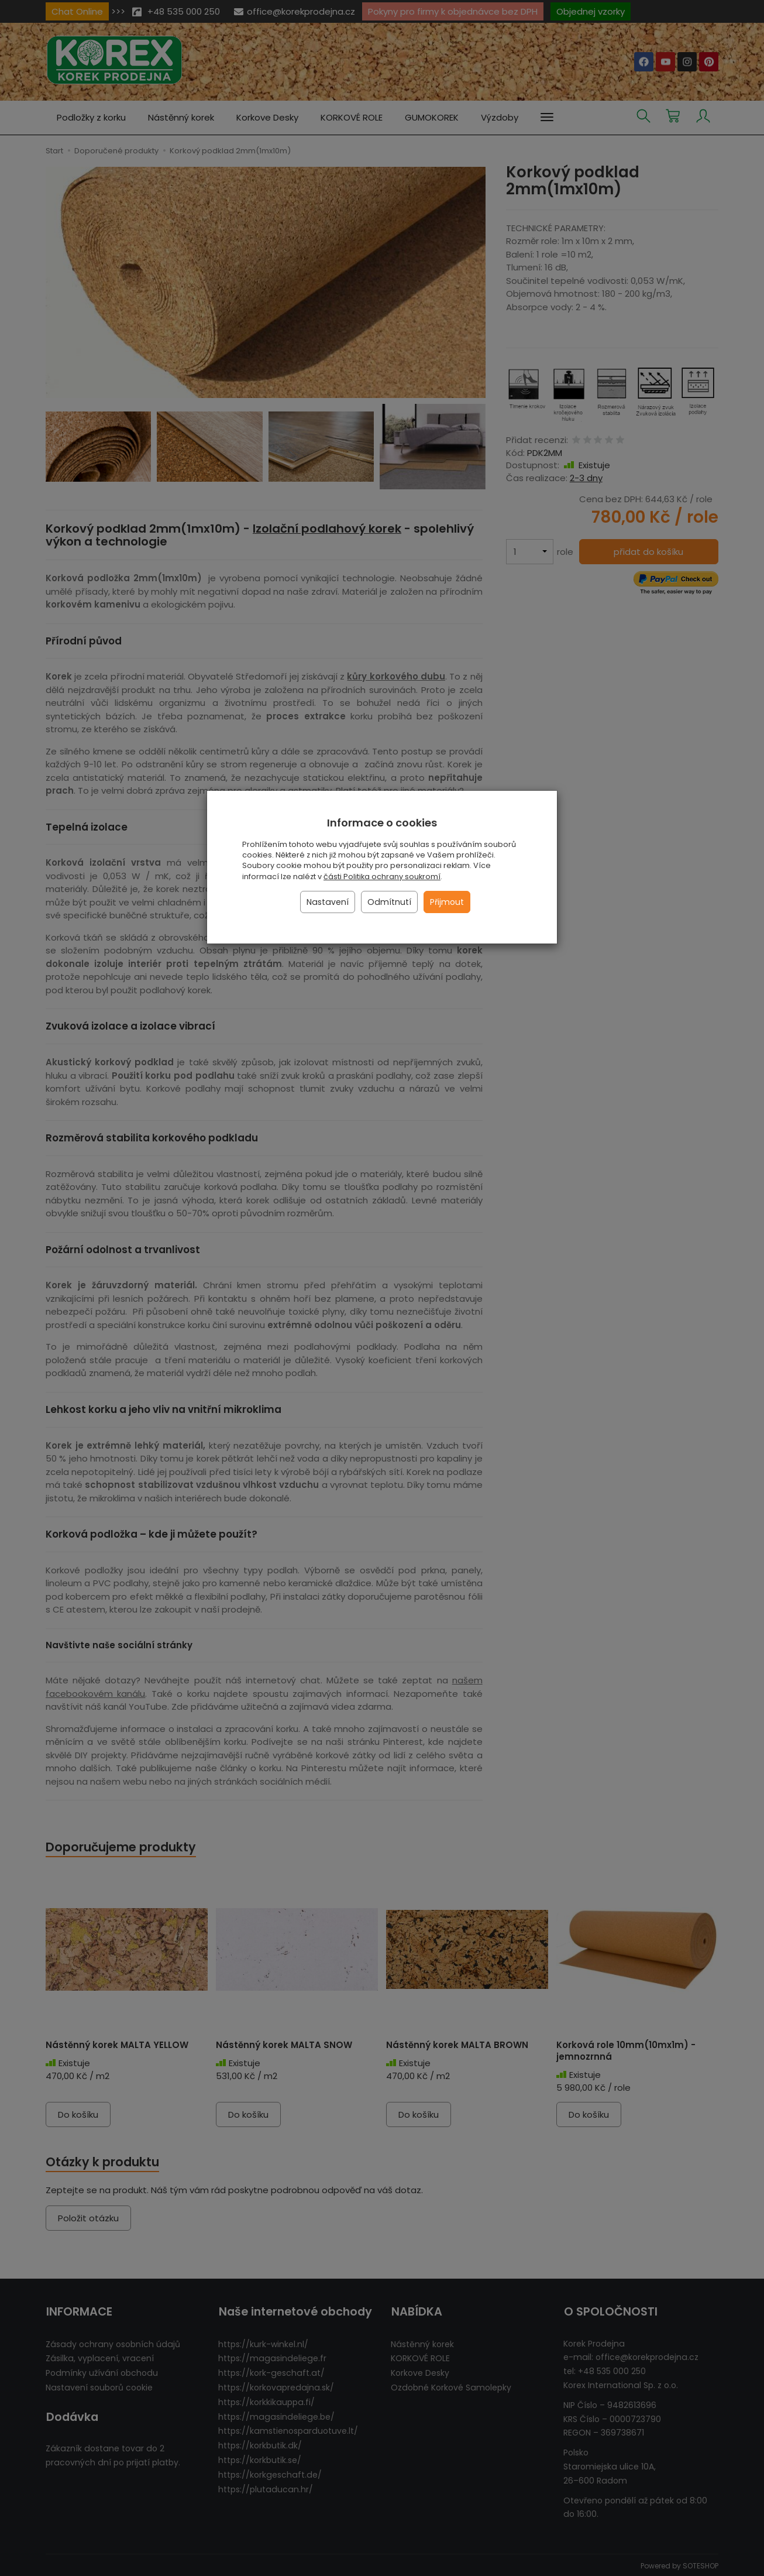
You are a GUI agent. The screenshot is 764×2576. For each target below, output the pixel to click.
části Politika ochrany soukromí (382, 876)
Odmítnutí (389, 902)
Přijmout (447, 902)
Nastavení (328, 902)
